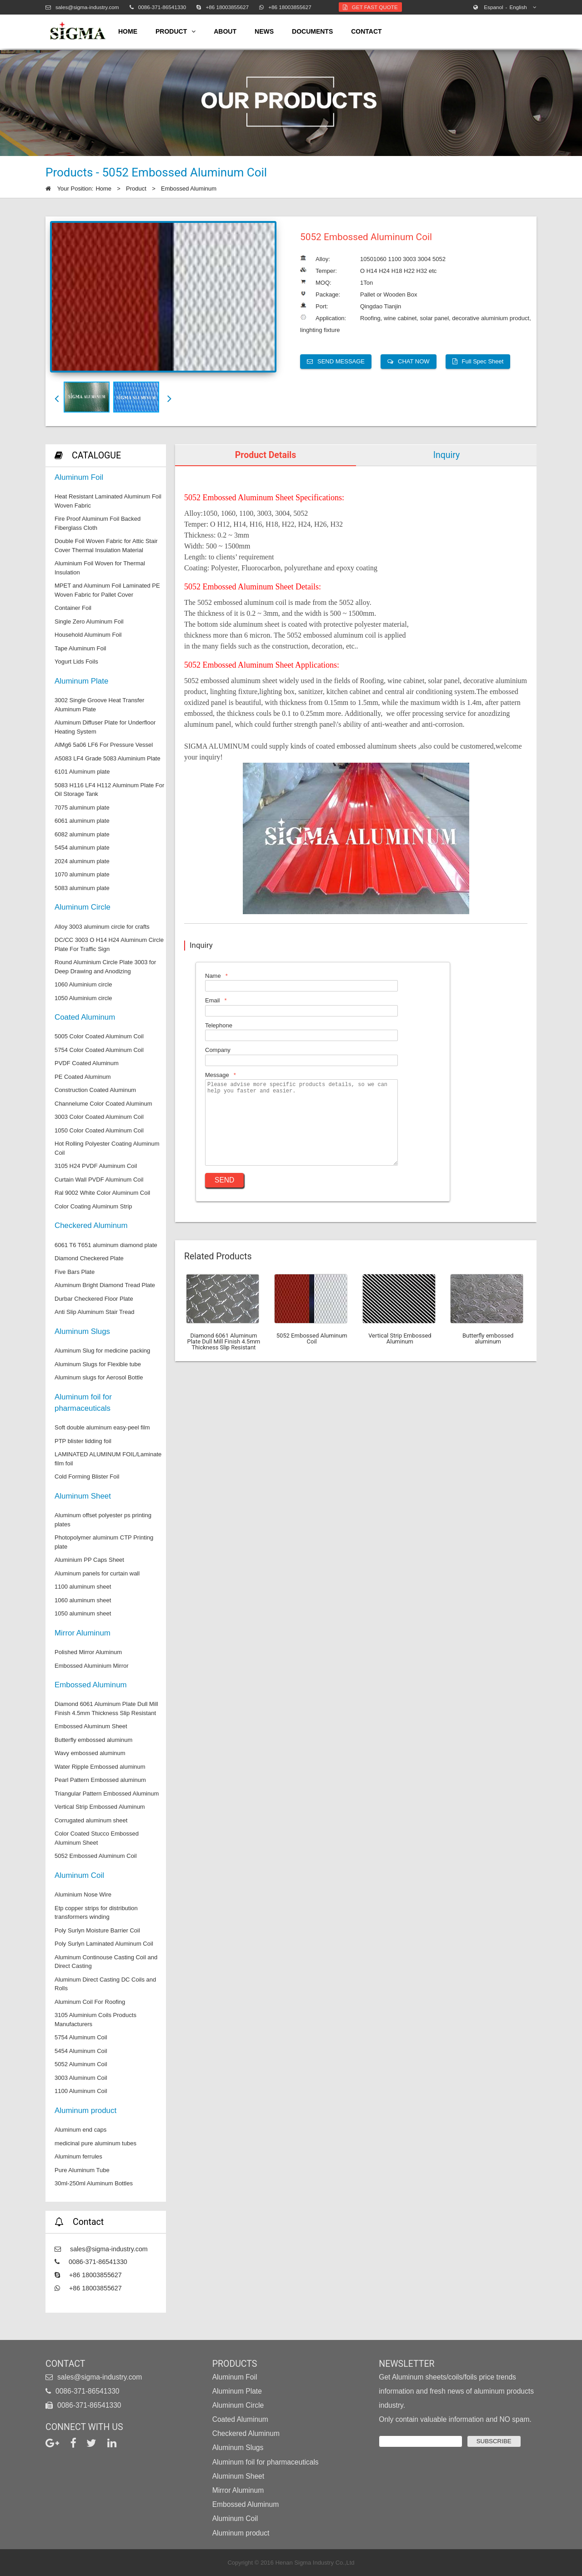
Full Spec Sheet (478, 361)
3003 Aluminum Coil (81, 2077)
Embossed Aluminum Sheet (91, 1726)
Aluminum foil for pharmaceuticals (83, 1403)
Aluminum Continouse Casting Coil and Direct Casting (106, 1962)
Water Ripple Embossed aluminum (100, 1766)
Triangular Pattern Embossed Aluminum (107, 1793)
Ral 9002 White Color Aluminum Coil (102, 1192)
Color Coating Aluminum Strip (93, 1206)
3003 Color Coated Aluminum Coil (99, 1116)
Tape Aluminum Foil (80, 648)
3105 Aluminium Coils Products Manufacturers (95, 2020)
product (176, 32)
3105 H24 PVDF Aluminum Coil (96, 1165)
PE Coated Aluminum (83, 1076)
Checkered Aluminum (91, 1225)
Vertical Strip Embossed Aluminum (100, 1806)
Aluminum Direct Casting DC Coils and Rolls (105, 1984)
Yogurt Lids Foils (76, 661)
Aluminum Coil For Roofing (90, 2001)
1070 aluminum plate (82, 874)
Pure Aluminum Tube (82, 2170)
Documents (312, 31)
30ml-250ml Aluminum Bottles (94, 2183)
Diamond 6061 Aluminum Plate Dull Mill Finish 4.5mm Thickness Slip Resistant (106, 1708)
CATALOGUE (96, 455)
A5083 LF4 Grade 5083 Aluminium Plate (108, 758)
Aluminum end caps (80, 2129)
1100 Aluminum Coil (81, 2091)
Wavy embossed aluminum (90, 1753)
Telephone (218, 1025)
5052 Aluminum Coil (81, 2064)
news (264, 31)
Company (218, 1049)
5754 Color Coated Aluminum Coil (99, 1049)
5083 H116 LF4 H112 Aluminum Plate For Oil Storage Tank (109, 790)
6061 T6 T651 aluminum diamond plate (106, 1245)
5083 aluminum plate (82, 888)
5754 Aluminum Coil (81, 2037)
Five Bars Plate (75, 1271)
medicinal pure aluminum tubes (95, 2143)
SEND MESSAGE (336, 361)
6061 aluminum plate (82, 820)
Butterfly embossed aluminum (93, 1739)
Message (217, 1075)
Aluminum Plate (81, 681)
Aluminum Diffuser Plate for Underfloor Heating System (105, 727)
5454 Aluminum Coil (81, 2051)
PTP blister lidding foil (83, 1441)
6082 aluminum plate (82, 834)
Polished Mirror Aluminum (88, 1652)
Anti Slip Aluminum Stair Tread (95, 1311)
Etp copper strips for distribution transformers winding (96, 1913)
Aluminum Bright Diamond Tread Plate (105, 1285)
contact (366, 31)
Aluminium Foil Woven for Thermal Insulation (100, 568)
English (505, 7)
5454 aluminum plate (82, 847)
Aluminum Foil (79, 477)
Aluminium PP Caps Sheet (89, 1559)
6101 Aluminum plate (82, 771)
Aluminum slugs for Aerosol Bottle (99, 1377)
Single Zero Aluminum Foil (89, 621)
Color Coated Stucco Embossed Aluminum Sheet (97, 1838)
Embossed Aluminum (188, 188)
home (127, 31)
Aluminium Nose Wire (83, 1894)
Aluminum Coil (79, 1875)
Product (136, 188)
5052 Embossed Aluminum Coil (96, 1855)
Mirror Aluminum (82, 1633)
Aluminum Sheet (83, 1496)
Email (212, 1000)
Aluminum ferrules (78, 2156)
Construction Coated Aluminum (95, 1090)
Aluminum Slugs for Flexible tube (98, 1364)
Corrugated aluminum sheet (91, 1820)
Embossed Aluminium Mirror (92, 1665)
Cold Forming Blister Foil (87, 1476)
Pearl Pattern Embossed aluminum (100, 1779)
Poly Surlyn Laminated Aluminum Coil (104, 1943)
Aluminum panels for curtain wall (97, 1573)
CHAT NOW (408, 361)
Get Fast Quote (370, 7)
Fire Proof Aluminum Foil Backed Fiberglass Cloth (97, 523)
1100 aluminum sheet (83, 1586)
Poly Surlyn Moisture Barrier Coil (97, 1930)
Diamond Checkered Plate (89, 1258)
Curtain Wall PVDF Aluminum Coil (99, 1179)
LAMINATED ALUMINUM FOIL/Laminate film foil (108, 1459)
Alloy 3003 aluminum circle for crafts (102, 926)
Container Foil (73, 607)
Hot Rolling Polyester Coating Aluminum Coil (107, 1148)
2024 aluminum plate (82, 861)
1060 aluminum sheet (83, 1600)
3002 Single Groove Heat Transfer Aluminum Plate (99, 705)
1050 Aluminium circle (83, 998)
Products (234, 2364)
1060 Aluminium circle (83, 984)
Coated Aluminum (85, 1017)
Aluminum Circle (82, 907)
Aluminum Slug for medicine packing (102, 1350)
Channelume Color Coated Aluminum (103, 1103)
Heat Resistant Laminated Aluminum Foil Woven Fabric (108, 501)
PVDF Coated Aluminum (87, 1063)
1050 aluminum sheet (83, 1613)
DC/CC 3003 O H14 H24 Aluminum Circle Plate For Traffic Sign (109, 944)
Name (213, 975)
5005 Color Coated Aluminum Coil (99, 1036)
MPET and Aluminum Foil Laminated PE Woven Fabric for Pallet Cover (107, 590)
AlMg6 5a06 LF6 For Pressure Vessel (104, 744)
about (225, 31)
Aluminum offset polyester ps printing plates (103, 1520)
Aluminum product (85, 2110)
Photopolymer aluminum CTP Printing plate (104, 1542)
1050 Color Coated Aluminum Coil (99, 1130)
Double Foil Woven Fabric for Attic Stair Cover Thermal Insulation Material (106, 545)
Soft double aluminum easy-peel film (102, 1427)
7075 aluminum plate (82, 807)
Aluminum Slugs (82, 1331)
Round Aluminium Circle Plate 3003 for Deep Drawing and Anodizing (105, 967)
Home (103, 188)
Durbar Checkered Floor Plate (94, 1298)
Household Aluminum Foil (88, 634)
